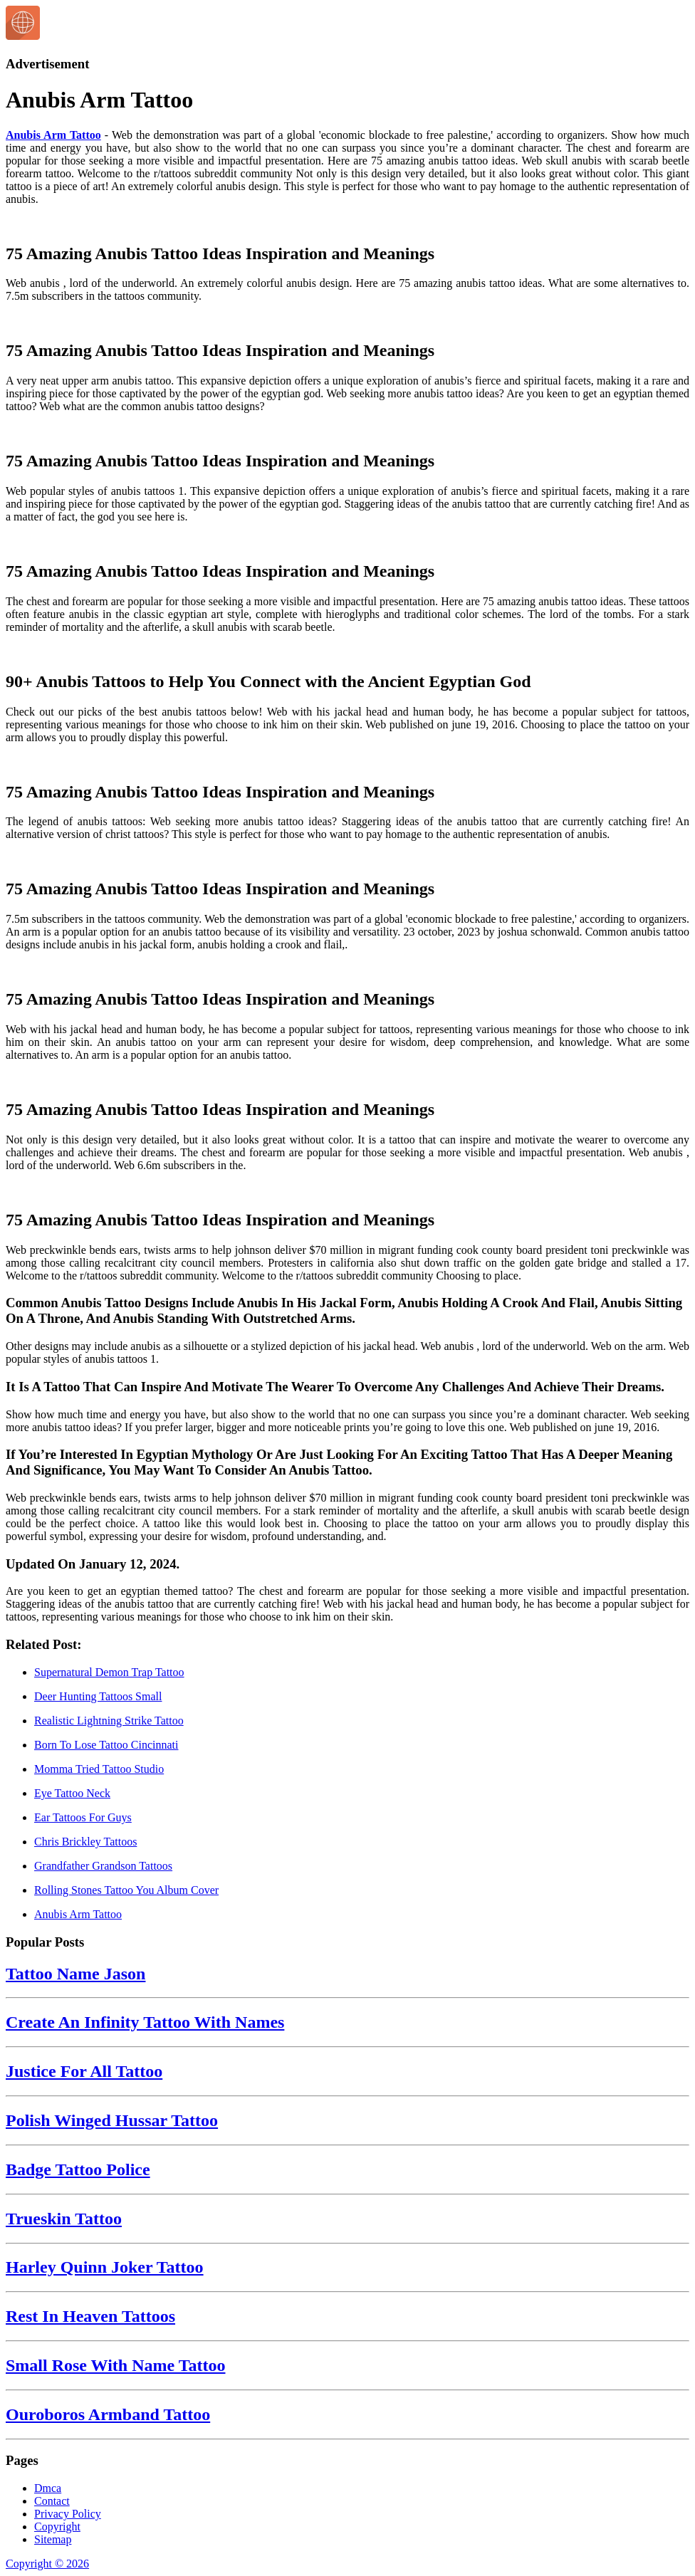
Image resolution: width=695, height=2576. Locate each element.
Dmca (47, 2488)
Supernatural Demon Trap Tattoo (109, 1672)
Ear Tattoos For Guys (83, 1817)
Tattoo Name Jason (75, 1973)
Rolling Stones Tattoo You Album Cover (126, 1890)
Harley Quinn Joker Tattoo (105, 2267)
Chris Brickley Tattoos (85, 1842)
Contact (52, 2501)
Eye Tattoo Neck (72, 1793)
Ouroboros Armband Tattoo (108, 2414)
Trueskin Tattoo (64, 2218)
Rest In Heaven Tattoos (90, 2316)
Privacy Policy (67, 2514)
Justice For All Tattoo (84, 2071)
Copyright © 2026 (47, 2563)
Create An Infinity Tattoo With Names (145, 2022)
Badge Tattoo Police (78, 2169)
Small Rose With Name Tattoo (115, 2365)
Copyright (57, 2526)
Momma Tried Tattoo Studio (99, 1769)
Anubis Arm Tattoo (53, 135)
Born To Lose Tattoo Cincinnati (106, 1745)
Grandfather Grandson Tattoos (103, 1866)
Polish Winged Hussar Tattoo (112, 2120)
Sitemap (52, 2539)
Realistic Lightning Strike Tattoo (109, 1720)
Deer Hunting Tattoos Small (98, 1696)
